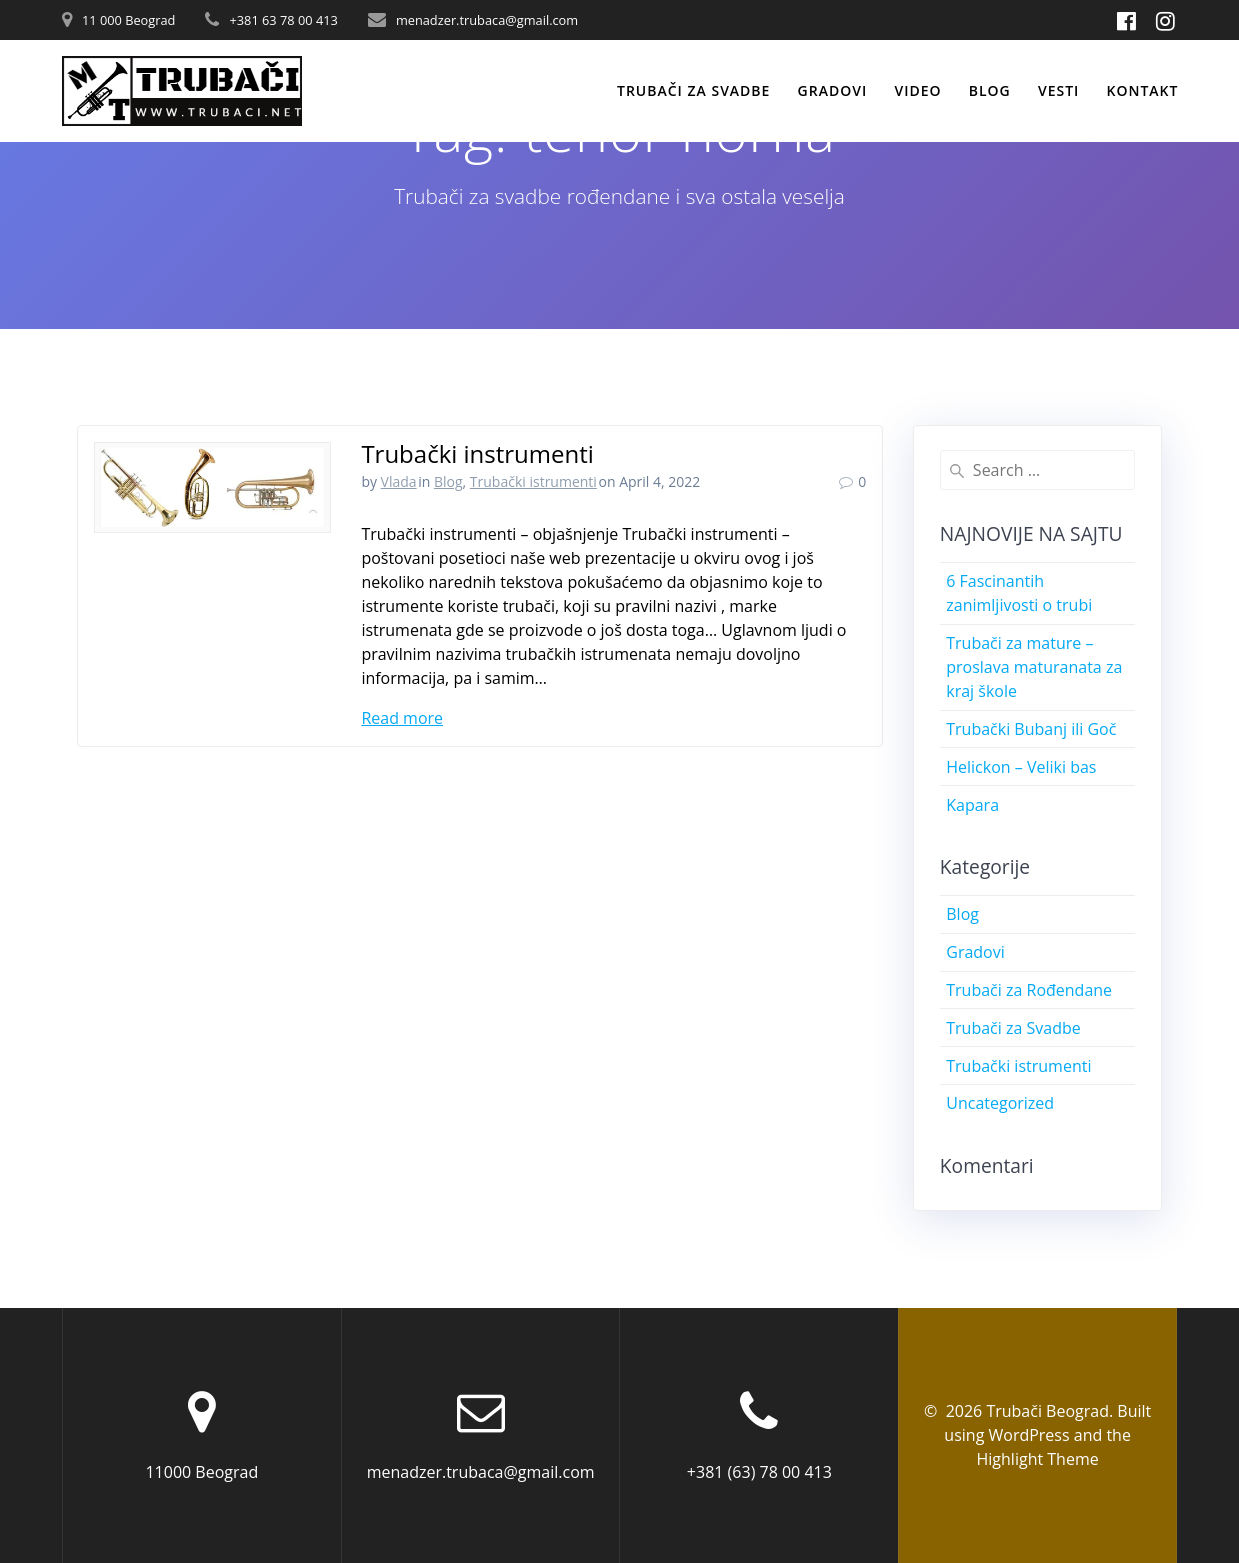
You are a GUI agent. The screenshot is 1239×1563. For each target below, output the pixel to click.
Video (917, 90)
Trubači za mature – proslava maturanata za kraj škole (1034, 667)
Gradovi (833, 90)
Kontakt (1143, 90)
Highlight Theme (1038, 1459)
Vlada (399, 481)
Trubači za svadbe (693, 90)
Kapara (972, 805)
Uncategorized (1000, 1103)
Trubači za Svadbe (1013, 1028)
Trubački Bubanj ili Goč (1031, 729)
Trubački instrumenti (477, 453)
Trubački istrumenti (533, 481)
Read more (402, 718)
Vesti (1058, 90)
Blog (990, 90)
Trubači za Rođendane (1029, 990)
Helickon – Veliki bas (1021, 767)
